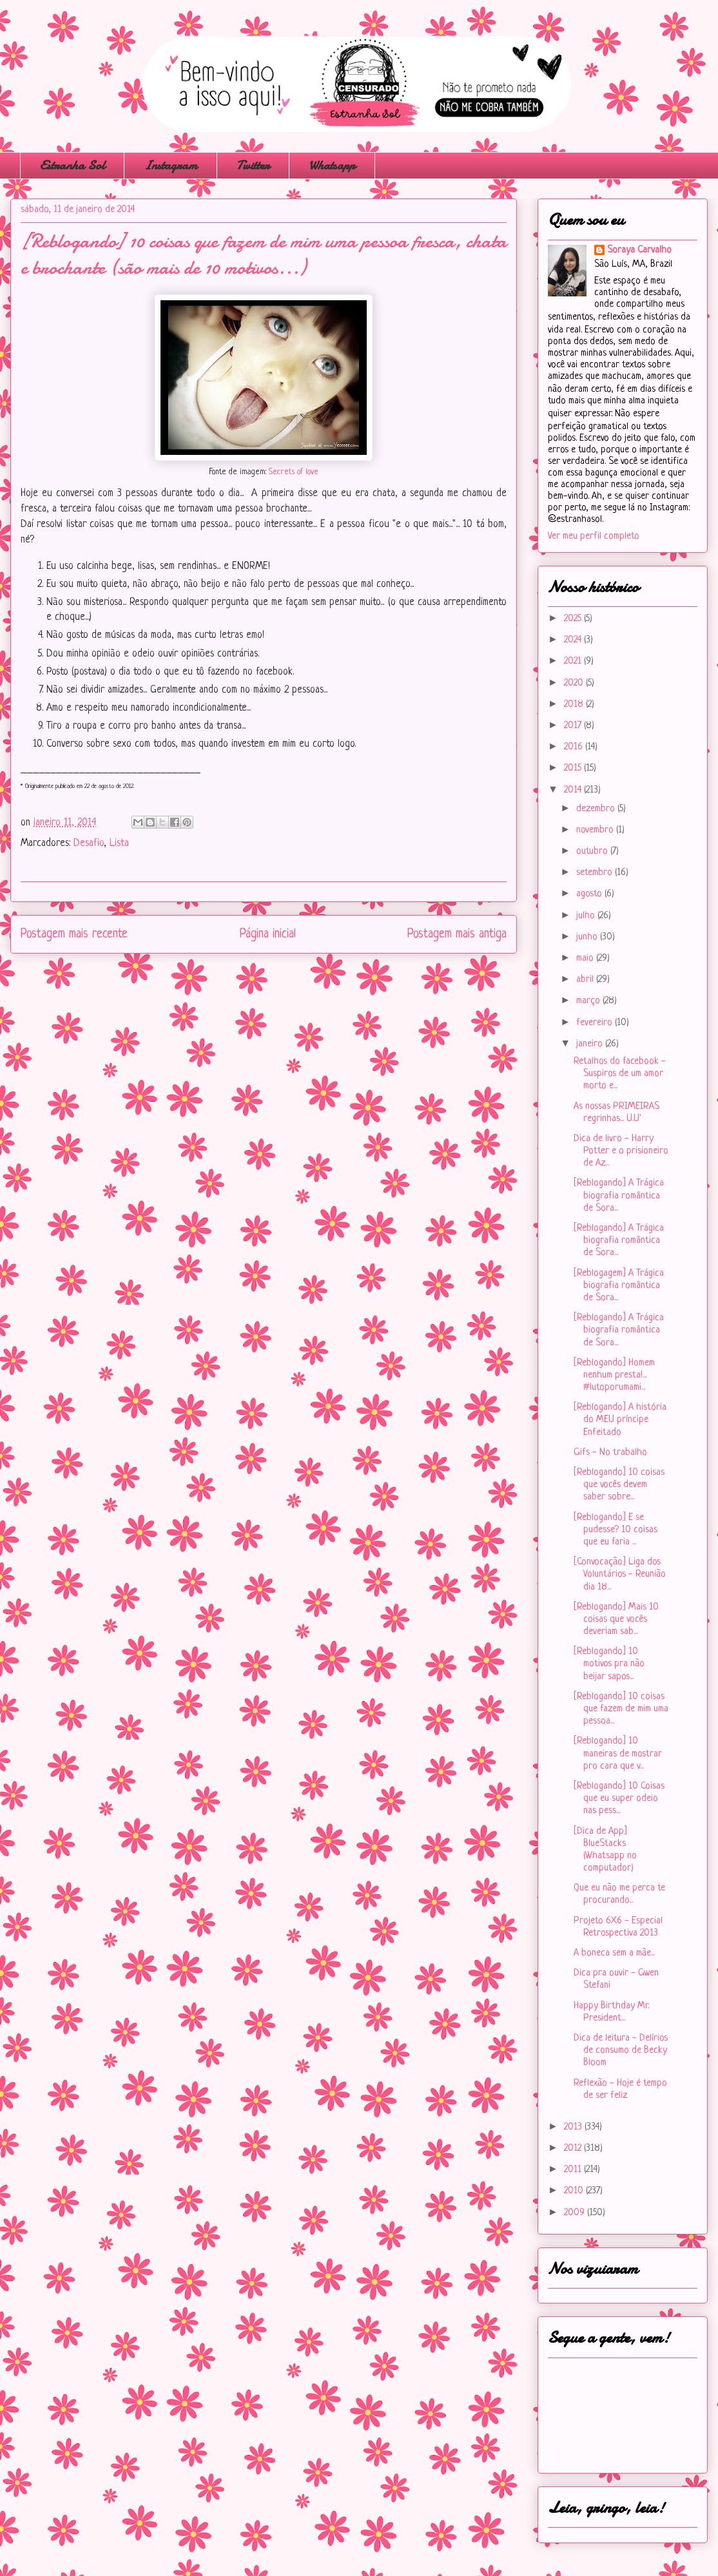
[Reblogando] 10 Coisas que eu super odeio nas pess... (619, 1798)
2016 (574, 747)
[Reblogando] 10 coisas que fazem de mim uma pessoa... (621, 1709)
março (589, 1000)
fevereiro (595, 1022)
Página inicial (268, 934)
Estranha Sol (72, 165)
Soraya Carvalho (639, 250)
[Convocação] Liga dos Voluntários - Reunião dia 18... (620, 1574)
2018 (575, 704)
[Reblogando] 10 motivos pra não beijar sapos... (609, 1664)
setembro (595, 872)
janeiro (590, 1044)
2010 (575, 2191)
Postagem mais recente (74, 934)
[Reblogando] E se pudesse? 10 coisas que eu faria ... (615, 1530)
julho (586, 915)
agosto (590, 894)
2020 (575, 683)
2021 (574, 661)
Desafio (88, 843)
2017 (574, 725)
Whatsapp (332, 165)
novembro (596, 830)
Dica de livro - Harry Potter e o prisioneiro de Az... (621, 1151)
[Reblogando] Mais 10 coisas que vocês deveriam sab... (616, 1619)
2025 (574, 618)
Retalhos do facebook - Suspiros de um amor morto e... (620, 1073)
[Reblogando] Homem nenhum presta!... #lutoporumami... (614, 1375)
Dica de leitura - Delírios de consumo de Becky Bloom (621, 2050)
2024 (574, 640)
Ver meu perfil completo (593, 536)
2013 (574, 2127)
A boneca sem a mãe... (614, 1953)
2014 (574, 790)
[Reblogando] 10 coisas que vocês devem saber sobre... (619, 1485)
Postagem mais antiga (457, 934)
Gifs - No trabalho (610, 1452)
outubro (593, 851)
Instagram (170, 165)
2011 (574, 2169)
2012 (574, 2148)
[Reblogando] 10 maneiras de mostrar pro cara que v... (618, 1753)
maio (586, 958)
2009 (575, 2212)
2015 (574, 768)
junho (588, 937)
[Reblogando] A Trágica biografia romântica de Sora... (619, 1195)
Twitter (253, 165)
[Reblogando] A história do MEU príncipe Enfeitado (620, 1419)
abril (586, 979)
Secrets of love (292, 472)
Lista (119, 843)
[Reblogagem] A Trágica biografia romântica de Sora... (619, 1285)
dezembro (596, 808)
